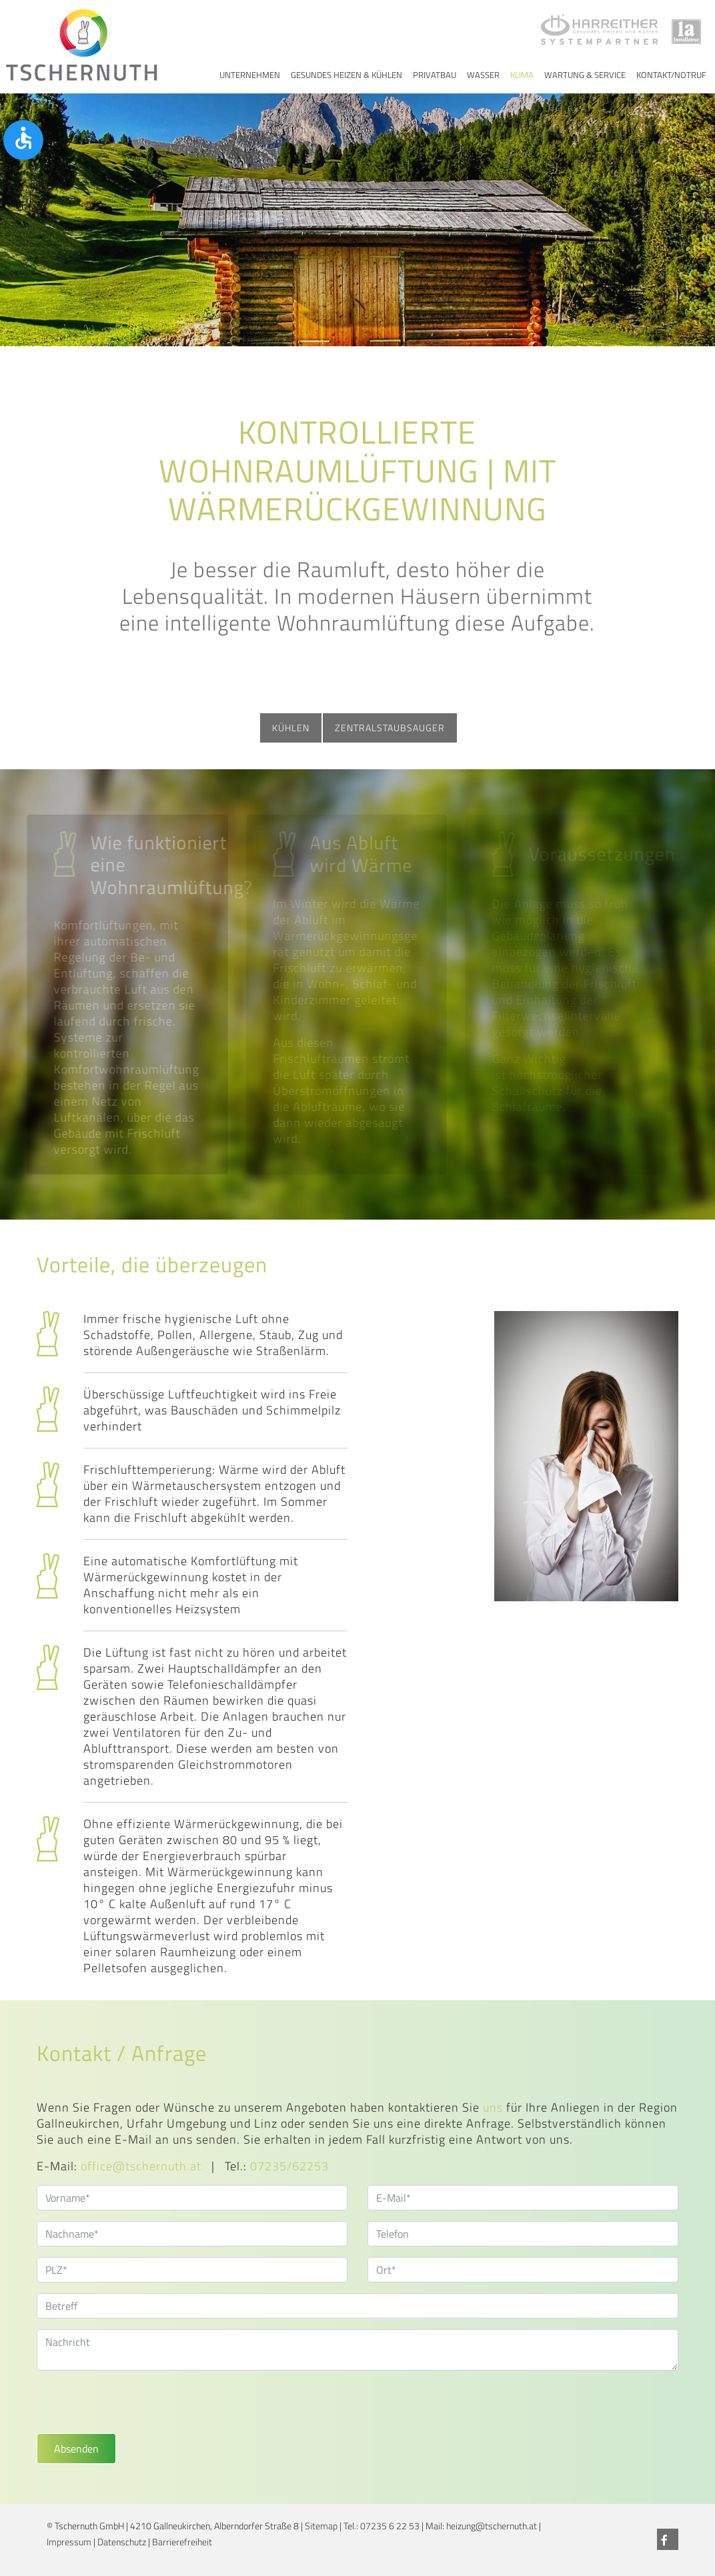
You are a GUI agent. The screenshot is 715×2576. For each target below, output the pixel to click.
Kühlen (290, 728)
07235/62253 (289, 2166)
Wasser (483, 74)
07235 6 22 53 (390, 2526)
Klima (522, 74)
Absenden (76, 2449)
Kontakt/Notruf (671, 74)
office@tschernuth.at (141, 2166)
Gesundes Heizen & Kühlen (346, 74)
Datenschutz (121, 2542)
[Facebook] (667, 2539)
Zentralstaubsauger (390, 728)
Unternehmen (249, 74)
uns (493, 2107)
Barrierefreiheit (182, 2542)
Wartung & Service (585, 74)
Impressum (69, 2542)
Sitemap (321, 2526)
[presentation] (138, 2407)
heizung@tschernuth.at (491, 2526)
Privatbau (434, 74)
